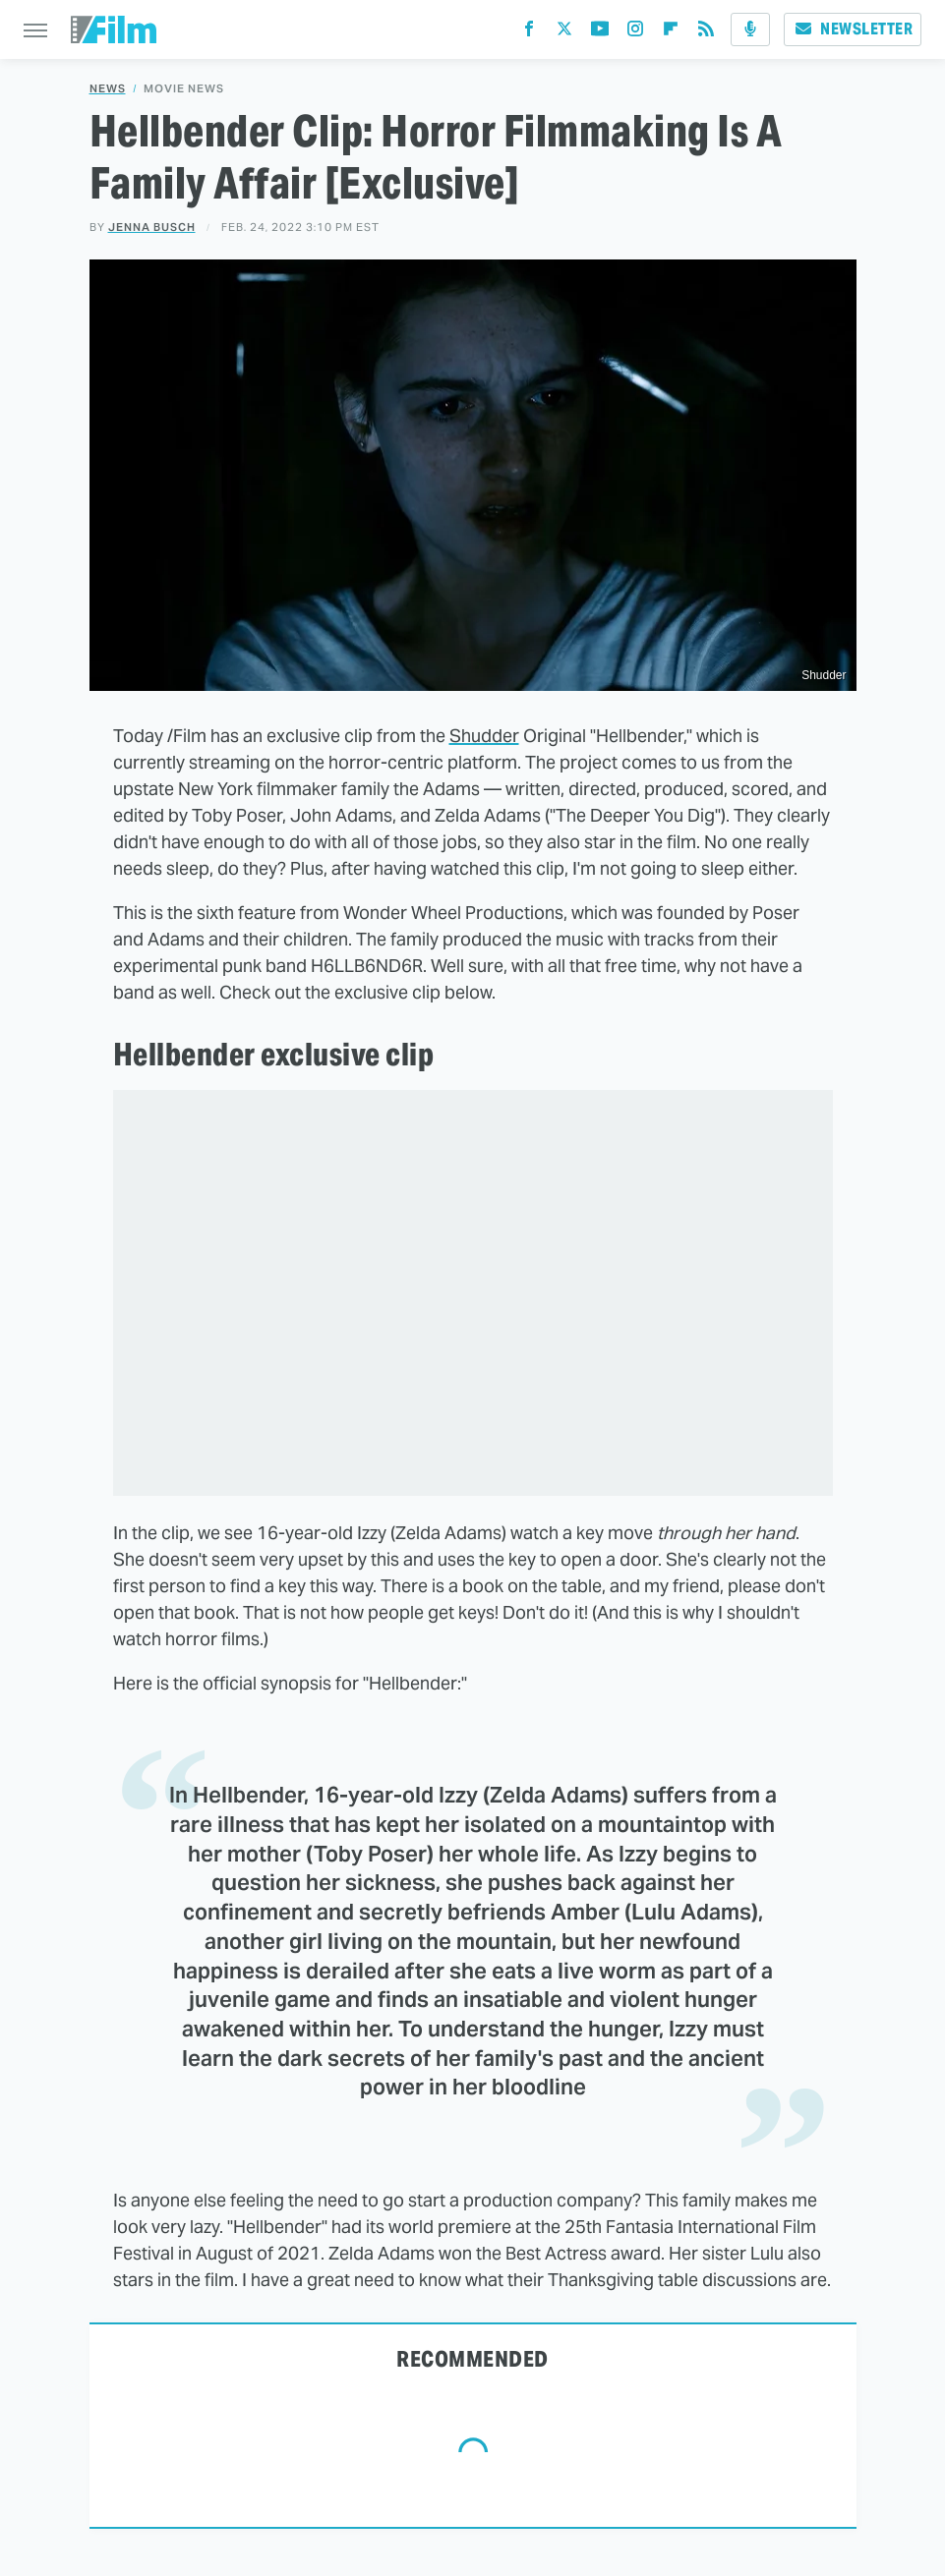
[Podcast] (750, 29)
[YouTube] (600, 33)
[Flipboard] (670, 33)
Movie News (184, 89)
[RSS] (706, 33)
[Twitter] (564, 33)
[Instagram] (635, 33)
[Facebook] (529, 33)
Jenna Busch (152, 227)
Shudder (484, 735)
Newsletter (853, 29)
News (107, 89)
